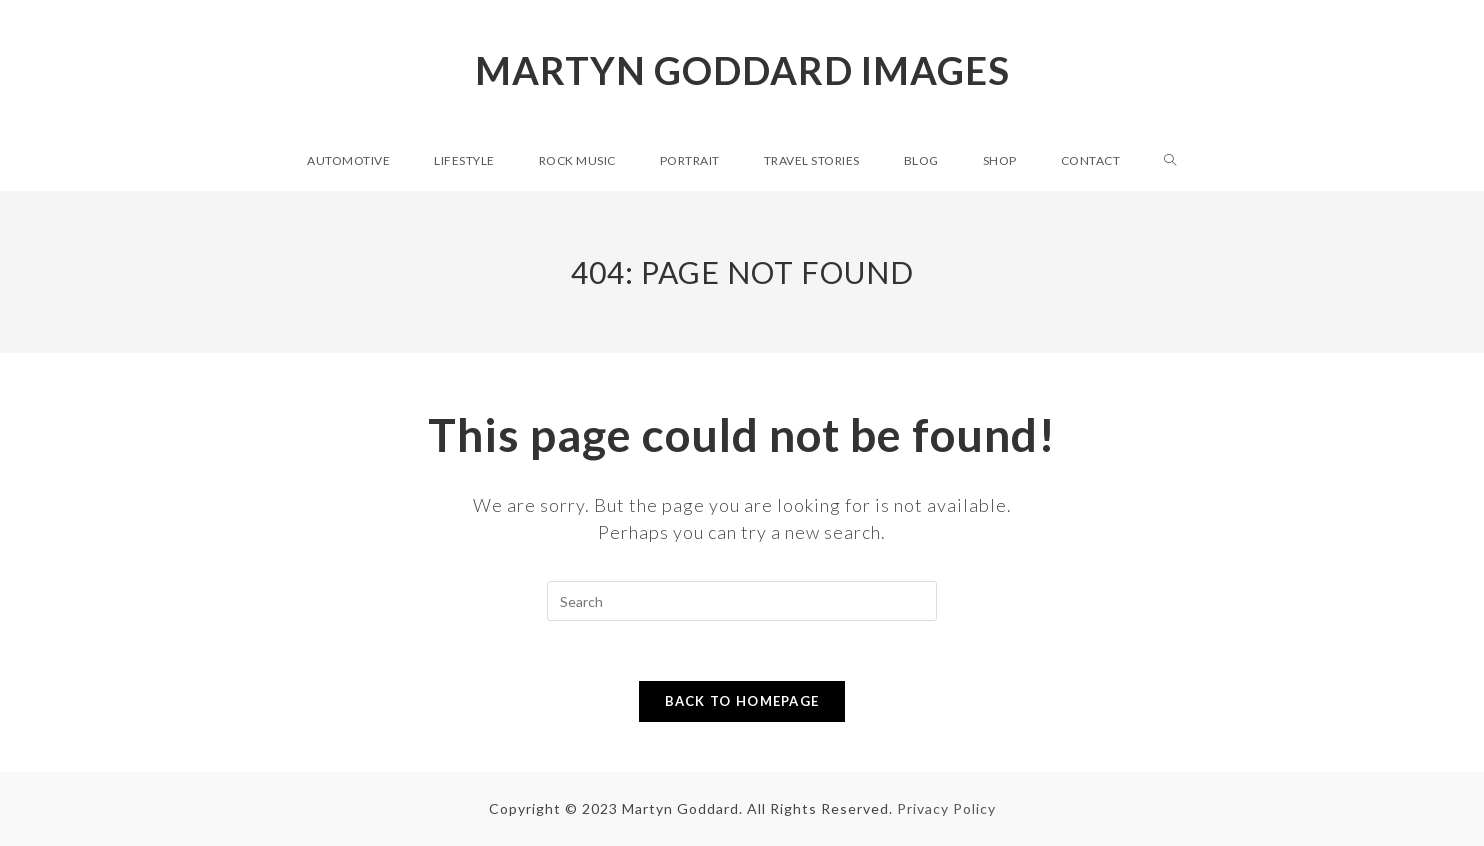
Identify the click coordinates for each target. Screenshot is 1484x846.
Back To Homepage (742, 701)
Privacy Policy (946, 808)
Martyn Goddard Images (742, 70)
